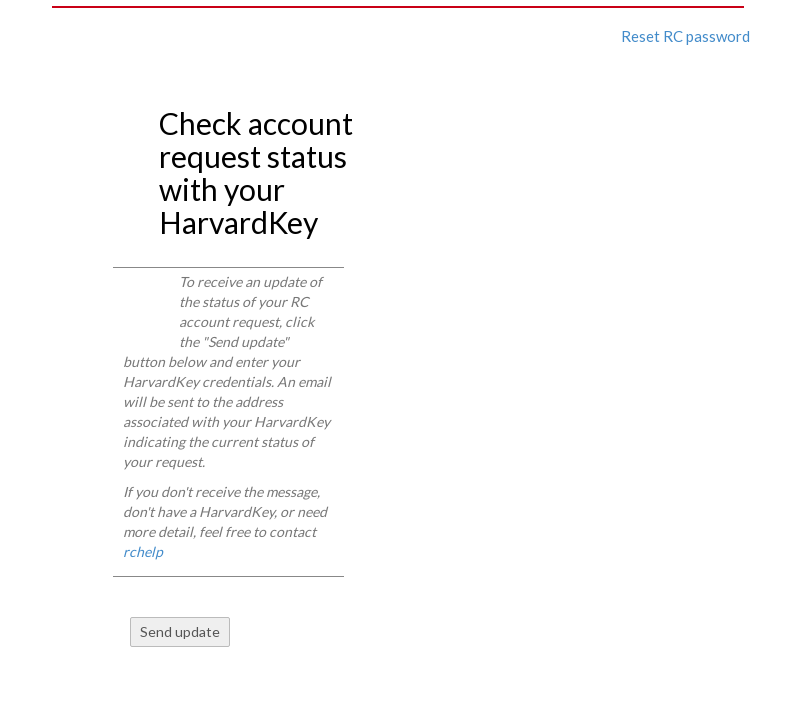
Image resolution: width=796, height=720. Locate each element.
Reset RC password (685, 36)
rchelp (143, 551)
